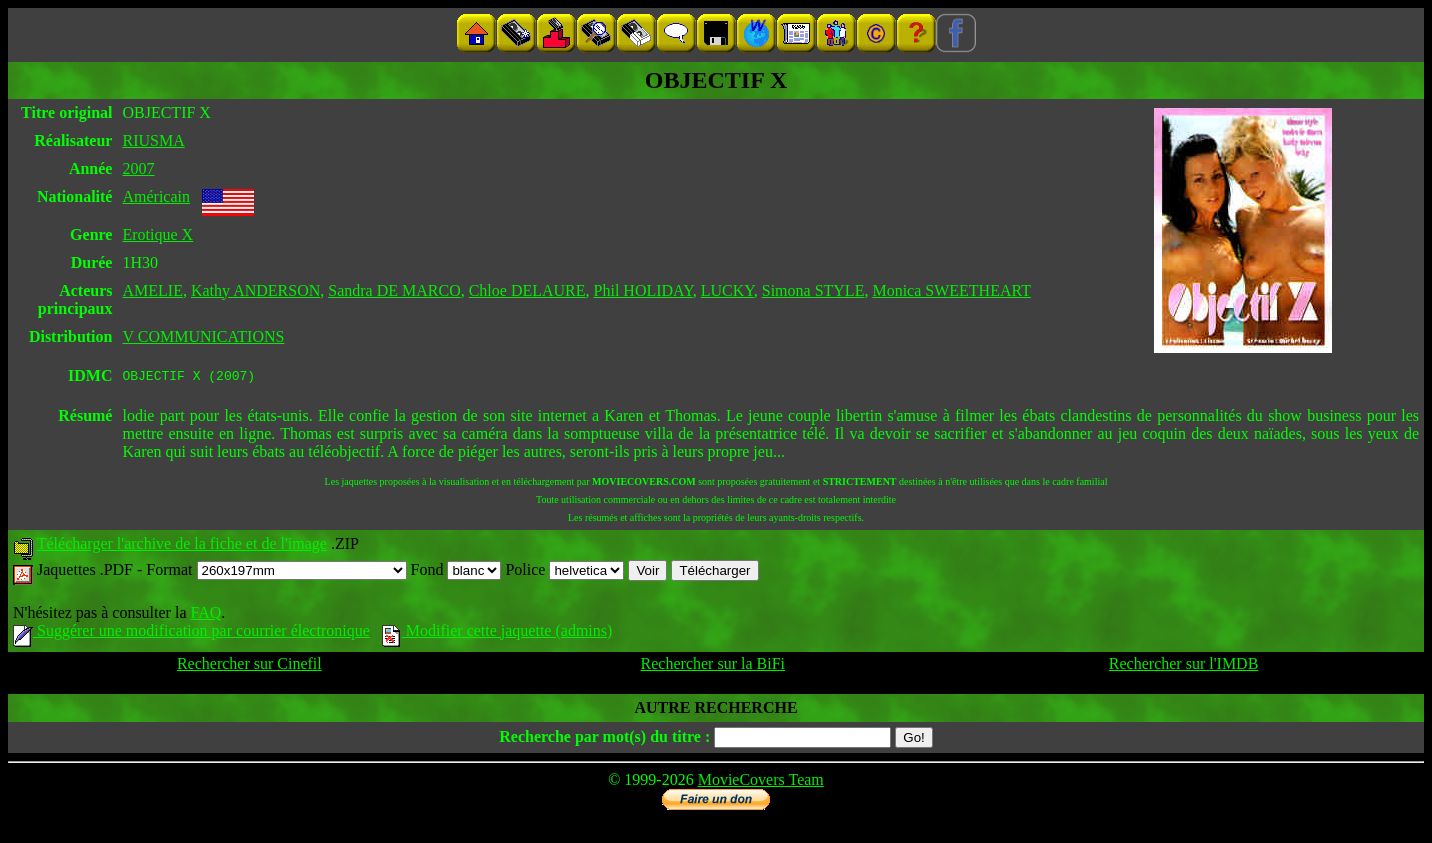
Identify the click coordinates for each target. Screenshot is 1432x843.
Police (564, 572)
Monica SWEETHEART (951, 290)
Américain (156, 196)
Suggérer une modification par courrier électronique (191, 633)
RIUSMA (153, 140)
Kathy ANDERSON (255, 290)
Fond (456, 572)
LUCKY (727, 290)
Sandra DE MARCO (394, 290)
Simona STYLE (813, 290)
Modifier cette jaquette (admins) (497, 633)
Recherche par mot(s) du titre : (604, 739)
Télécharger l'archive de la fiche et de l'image (182, 546)
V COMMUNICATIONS (203, 336)
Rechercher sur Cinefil (249, 666)
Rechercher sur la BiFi (713, 666)
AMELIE (152, 290)
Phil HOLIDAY (643, 290)
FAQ (205, 615)
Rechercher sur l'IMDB (1184, 666)
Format (276, 572)
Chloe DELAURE (527, 290)
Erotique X (157, 234)
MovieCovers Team (761, 782)
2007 (138, 168)
